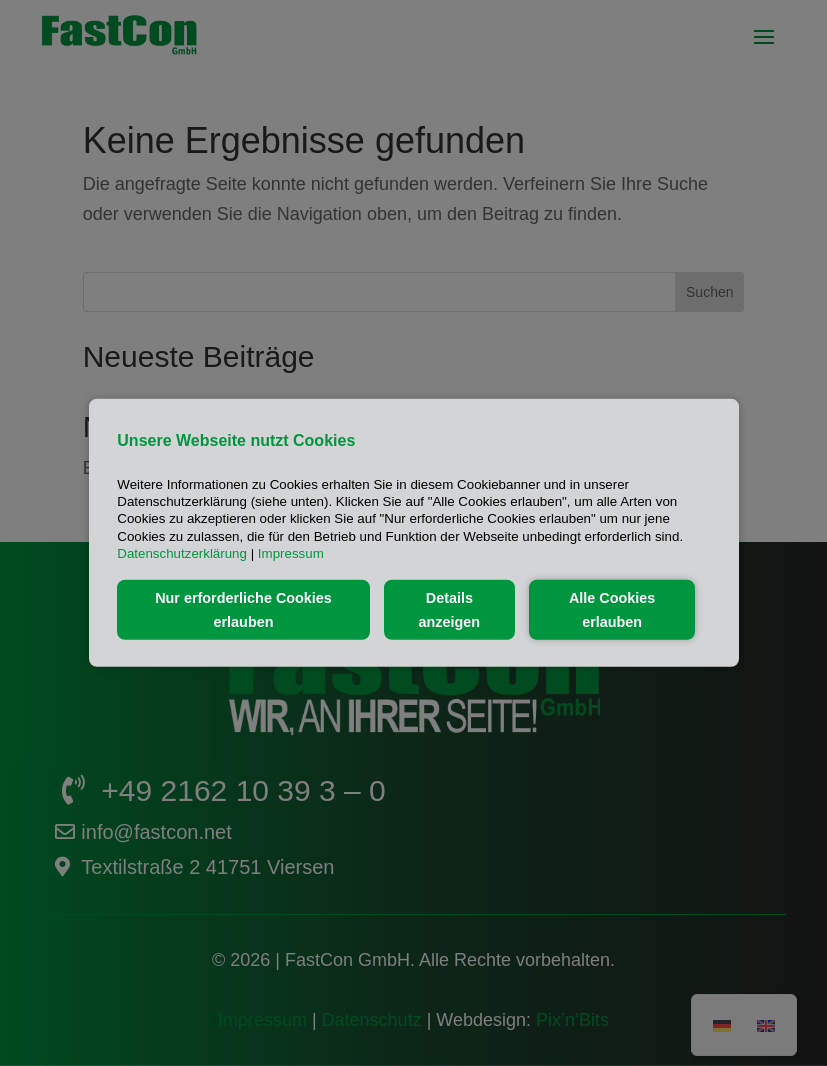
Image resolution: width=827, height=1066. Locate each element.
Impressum (291, 553)
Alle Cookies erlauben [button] (612, 610)
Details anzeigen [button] (450, 610)
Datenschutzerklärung (182, 553)
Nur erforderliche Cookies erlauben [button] (243, 610)
